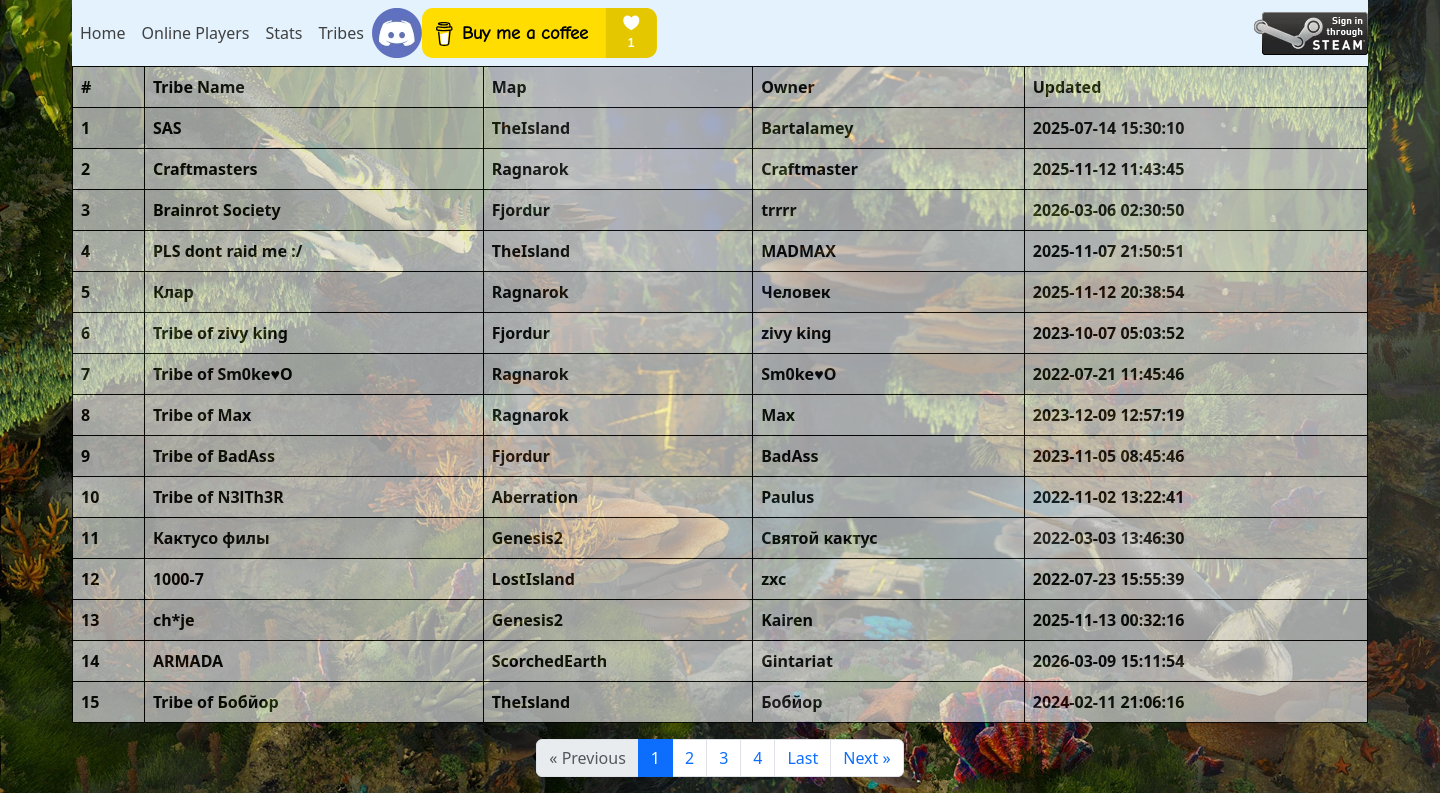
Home (103, 33)
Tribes (340, 33)
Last (802, 758)
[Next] (866, 758)
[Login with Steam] (1311, 33)
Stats (283, 33)
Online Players (196, 33)
